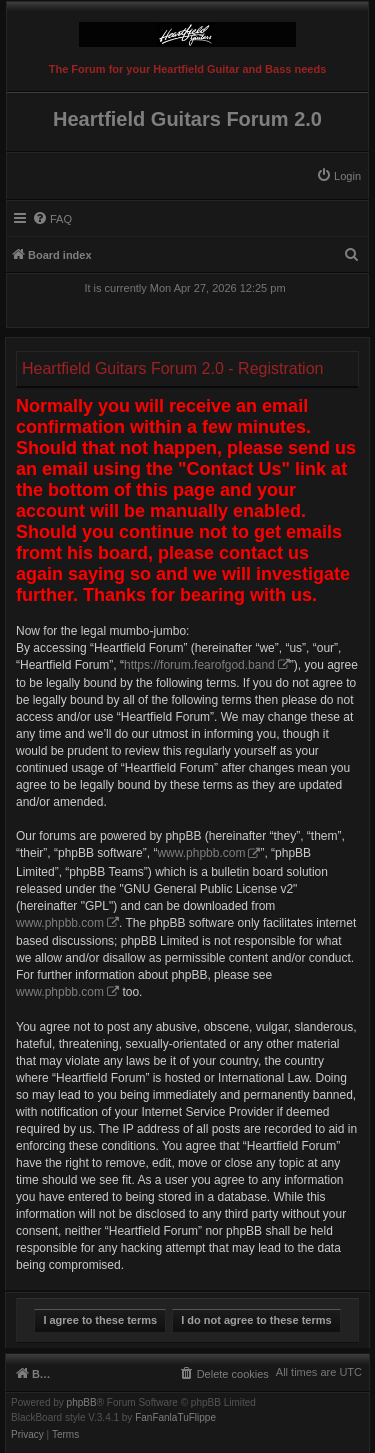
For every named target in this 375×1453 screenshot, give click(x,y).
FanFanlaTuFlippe (175, 1418)
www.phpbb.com (201, 853)
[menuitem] (338, 176)
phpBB (82, 1403)
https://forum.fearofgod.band (199, 665)
